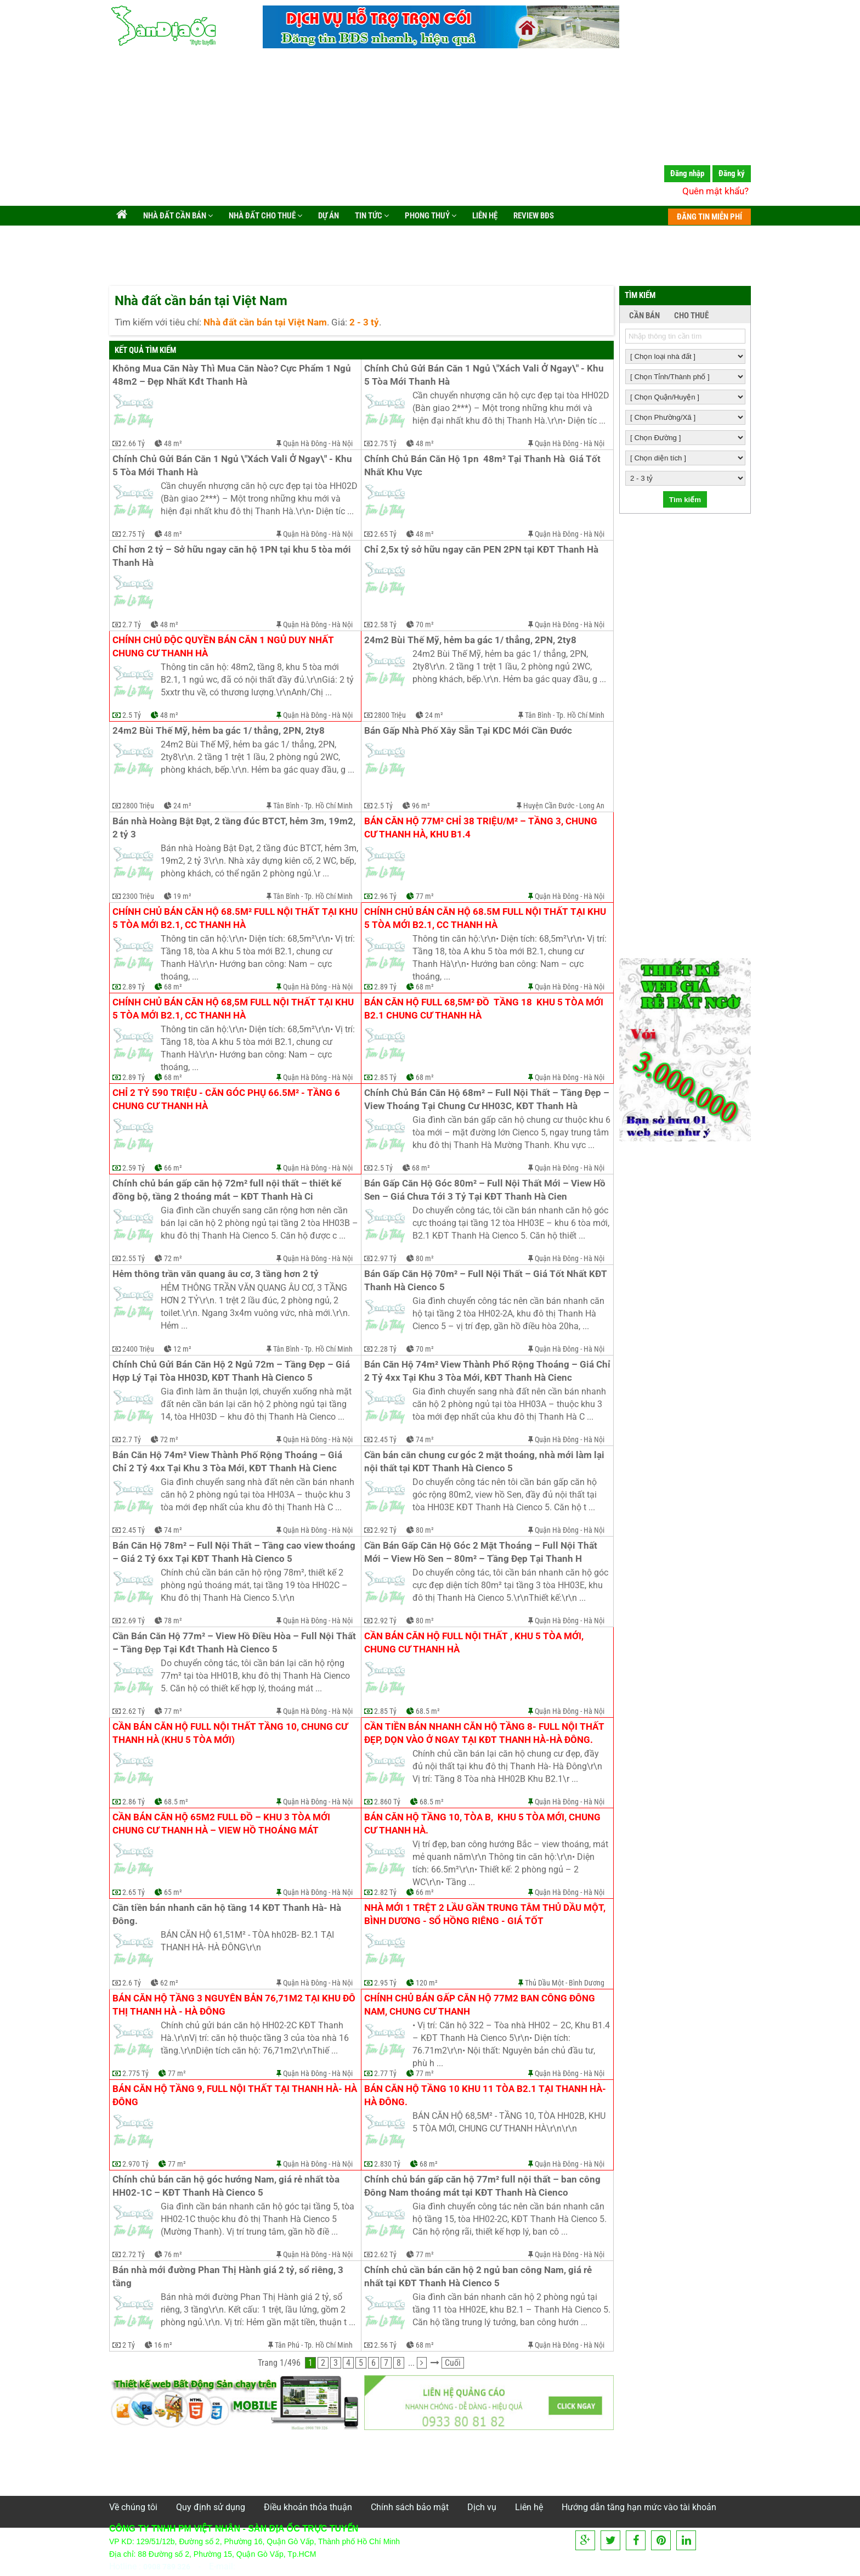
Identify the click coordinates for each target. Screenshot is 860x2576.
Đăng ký (731, 173)
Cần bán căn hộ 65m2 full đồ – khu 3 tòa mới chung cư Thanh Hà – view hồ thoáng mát (222, 1824)
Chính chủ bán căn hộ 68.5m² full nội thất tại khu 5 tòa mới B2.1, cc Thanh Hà (235, 918)
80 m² (425, 1258)
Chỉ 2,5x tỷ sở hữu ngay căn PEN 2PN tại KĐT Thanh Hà (481, 549)
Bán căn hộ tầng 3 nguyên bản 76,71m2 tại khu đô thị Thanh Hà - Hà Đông (235, 2005)
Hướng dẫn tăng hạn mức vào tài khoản (639, 2507)
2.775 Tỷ (135, 2073)
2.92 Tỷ (385, 1530)
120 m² (427, 1982)
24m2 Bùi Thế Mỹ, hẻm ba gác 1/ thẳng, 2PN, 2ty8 (470, 640)
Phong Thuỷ (429, 216)
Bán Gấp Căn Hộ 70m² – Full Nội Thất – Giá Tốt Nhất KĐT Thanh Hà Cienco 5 (486, 1280)
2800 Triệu (390, 715)
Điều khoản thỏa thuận (308, 2507)
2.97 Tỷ (385, 1258)
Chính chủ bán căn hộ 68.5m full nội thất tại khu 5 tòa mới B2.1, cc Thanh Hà (486, 918)
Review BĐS (533, 216)
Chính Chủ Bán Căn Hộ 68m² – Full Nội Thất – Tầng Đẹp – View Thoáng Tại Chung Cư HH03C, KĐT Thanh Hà (487, 1099)
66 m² (173, 1167)
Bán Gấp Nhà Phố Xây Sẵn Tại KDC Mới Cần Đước (468, 730)
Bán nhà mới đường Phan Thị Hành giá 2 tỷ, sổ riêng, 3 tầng (229, 2276)
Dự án (327, 216)
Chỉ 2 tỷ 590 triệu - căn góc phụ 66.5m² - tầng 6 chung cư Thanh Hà (227, 1099)
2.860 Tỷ (387, 1801)
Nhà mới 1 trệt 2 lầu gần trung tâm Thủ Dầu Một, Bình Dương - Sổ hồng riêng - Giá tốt (486, 1914)
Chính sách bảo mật (410, 2507)
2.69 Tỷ (133, 1620)
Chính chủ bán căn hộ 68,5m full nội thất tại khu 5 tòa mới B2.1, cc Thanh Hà (234, 1009)
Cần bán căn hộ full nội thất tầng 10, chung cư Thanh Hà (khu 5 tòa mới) (231, 1733)
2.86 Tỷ (133, 1801)
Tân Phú (287, 2345)
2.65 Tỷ (385, 534)
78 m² (173, 1620)
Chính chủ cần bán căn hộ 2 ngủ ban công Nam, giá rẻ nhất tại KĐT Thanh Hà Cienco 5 (479, 2276)
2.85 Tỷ (385, 1077)
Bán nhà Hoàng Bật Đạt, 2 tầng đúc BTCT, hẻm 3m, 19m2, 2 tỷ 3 (235, 828)
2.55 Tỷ (133, 1258)
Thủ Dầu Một (544, 1982)
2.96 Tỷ (385, 896)
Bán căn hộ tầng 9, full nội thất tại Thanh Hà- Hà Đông (235, 2095)
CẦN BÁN (644, 315)
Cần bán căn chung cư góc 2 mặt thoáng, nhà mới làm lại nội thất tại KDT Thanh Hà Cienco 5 (485, 1461)
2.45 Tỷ (385, 1439)
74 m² (425, 1439)
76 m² (173, 2254)
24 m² (434, 715)
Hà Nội (342, 443)
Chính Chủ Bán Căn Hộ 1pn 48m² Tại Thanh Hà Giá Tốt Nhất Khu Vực (483, 465)
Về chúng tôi (133, 2507)
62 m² (169, 1982)
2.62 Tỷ (133, 1711)
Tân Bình (538, 715)
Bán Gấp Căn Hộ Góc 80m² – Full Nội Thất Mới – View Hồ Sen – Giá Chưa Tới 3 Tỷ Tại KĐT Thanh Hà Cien (486, 1190)
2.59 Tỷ (133, 1167)
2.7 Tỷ (131, 624)
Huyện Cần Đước (548, 805)
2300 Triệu (138, 896)
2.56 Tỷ (385, 2345)
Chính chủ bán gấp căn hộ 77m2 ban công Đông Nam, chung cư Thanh (480, 2005)
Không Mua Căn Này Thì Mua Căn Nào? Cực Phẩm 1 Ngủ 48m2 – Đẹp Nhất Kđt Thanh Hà (232, 375)
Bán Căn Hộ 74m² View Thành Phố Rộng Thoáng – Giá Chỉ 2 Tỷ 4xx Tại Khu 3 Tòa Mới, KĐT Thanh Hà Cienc (487, 1371)
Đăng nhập (687, 173)
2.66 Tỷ (133, 443)
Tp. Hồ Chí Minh (580, 715)
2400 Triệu (138, 1349)
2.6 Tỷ (131, 1982)
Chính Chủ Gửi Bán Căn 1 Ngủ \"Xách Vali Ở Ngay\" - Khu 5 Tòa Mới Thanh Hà (485, 375)
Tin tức (371, 216)
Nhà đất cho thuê (264, 216)
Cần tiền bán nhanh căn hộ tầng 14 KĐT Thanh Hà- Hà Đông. (227, 1914)
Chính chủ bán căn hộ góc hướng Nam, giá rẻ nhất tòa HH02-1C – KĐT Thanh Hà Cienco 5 (227, 2186)
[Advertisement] (430, 129)
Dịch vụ (481, 2507)
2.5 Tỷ (131, 715)
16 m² (163, 2345)
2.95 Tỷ (385, 1982)
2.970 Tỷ (135, 2163)
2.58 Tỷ (385, 624)
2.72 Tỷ (133, 2254)
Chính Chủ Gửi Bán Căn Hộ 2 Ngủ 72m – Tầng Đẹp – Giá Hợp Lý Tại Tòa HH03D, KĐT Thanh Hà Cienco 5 (232, 1371)
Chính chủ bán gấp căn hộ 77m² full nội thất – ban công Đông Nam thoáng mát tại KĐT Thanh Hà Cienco (483, 2186)
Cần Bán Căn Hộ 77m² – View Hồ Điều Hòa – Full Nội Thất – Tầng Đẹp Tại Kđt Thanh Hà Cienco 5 (235, 1643)
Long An (591, 805)
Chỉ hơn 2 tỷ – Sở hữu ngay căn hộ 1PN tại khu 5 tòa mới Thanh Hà (232, 556)
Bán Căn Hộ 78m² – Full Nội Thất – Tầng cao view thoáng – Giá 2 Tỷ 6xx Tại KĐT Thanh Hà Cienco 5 (235, 1552)
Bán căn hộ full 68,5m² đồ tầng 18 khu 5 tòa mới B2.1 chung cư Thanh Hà (485, 1009)
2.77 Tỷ (385, 2073)
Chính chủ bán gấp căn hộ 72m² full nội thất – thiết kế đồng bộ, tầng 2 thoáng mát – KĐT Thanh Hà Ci (227, 1190)
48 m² (173, 443)
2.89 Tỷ (133, 986)
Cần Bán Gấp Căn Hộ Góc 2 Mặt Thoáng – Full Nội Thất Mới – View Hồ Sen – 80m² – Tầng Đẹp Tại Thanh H (481, 1552)
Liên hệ (484, 216)
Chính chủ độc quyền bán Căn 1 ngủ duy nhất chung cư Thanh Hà (224, 647)
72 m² (173, 1258)
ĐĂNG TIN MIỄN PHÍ (709, 217)
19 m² (182, 896)
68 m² (173, 986)
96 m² (421, 805)
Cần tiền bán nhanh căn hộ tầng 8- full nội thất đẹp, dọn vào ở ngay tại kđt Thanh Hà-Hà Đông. (485, 1733)
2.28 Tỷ (385, 1349)
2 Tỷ (128, 2345)
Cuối (453, 2363)
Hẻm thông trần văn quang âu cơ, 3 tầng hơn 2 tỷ (215, 1274)
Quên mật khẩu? (715, 190)
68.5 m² (428, 1711)
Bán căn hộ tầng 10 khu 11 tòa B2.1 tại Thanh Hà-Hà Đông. (485, 2095)
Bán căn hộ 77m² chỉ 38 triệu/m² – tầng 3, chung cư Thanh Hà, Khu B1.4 (481, 828)
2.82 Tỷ (385, 1892)
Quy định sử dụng (210, 2507)
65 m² (173, 1892)
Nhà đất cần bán (177, 216)
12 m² (182, 1349)
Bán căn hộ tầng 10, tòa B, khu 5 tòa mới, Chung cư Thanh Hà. (483, 1824)
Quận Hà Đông (305, 443)
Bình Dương (586, 1982)
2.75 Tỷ (385, 443)
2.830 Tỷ (387, 2163)
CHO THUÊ (691, 315)
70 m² (425, 624)
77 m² (425, 896)
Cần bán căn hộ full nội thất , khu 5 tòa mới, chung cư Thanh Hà (475, 1643)
